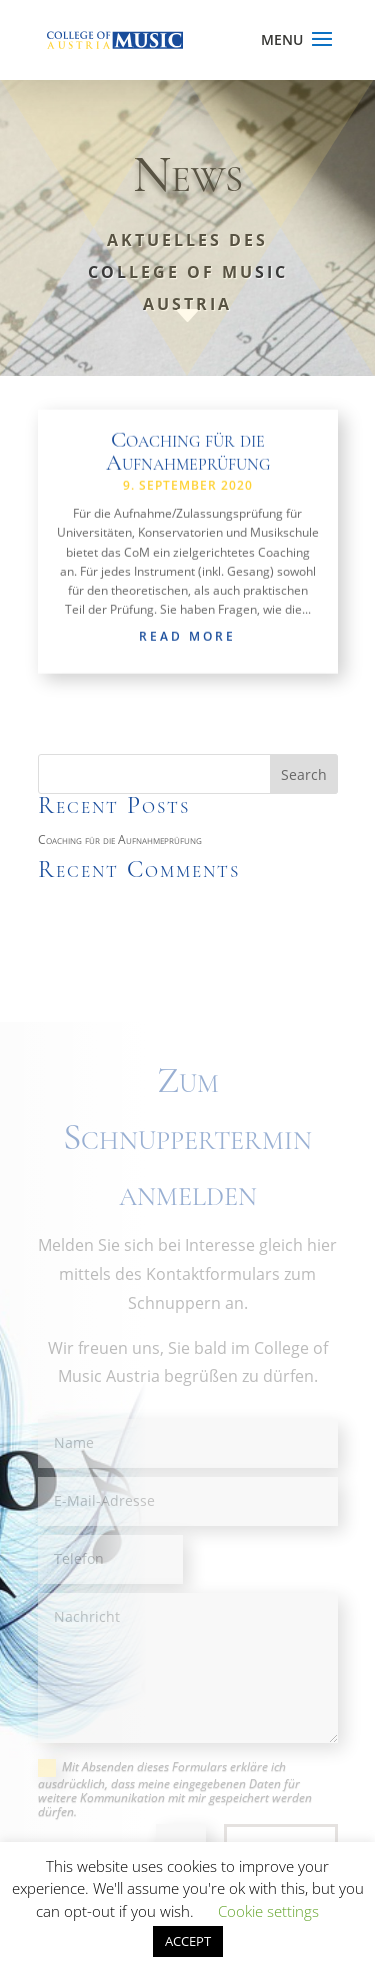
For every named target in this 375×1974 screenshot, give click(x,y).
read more (187, 638)
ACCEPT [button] (188, 1941)
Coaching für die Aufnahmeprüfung (188, 453)
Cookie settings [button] (268, 1911)
